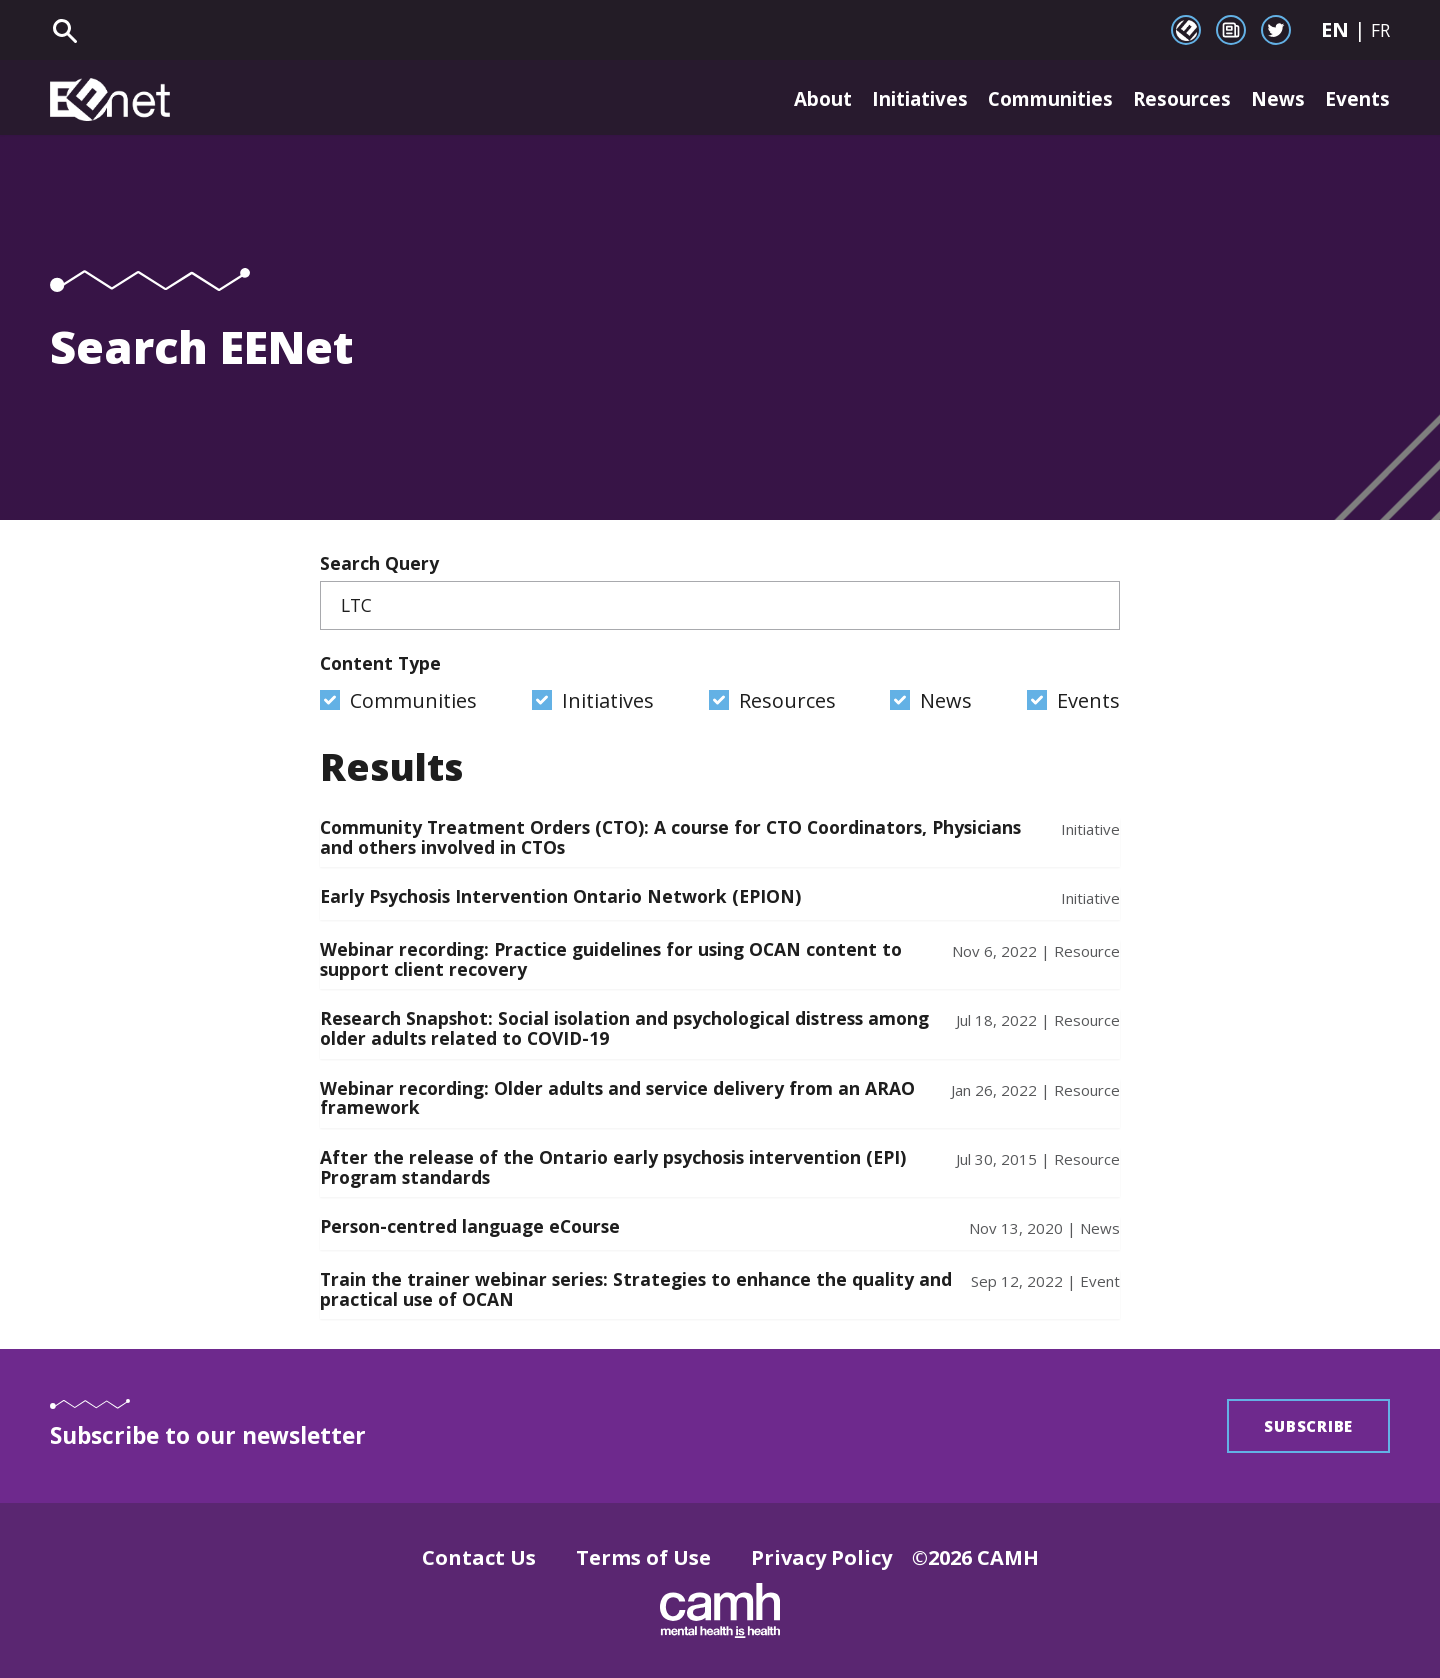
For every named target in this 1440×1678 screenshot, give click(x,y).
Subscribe (1308, 1426)
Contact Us (479, 1557)
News (1274, 99)
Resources (1174, 99)
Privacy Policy (821, 1557)
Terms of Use (643, 1557)
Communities (1032, 99)
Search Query (720, 590)
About (783, 99)
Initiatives (889, 99)
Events (1356, 99)
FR (1380, 30)
